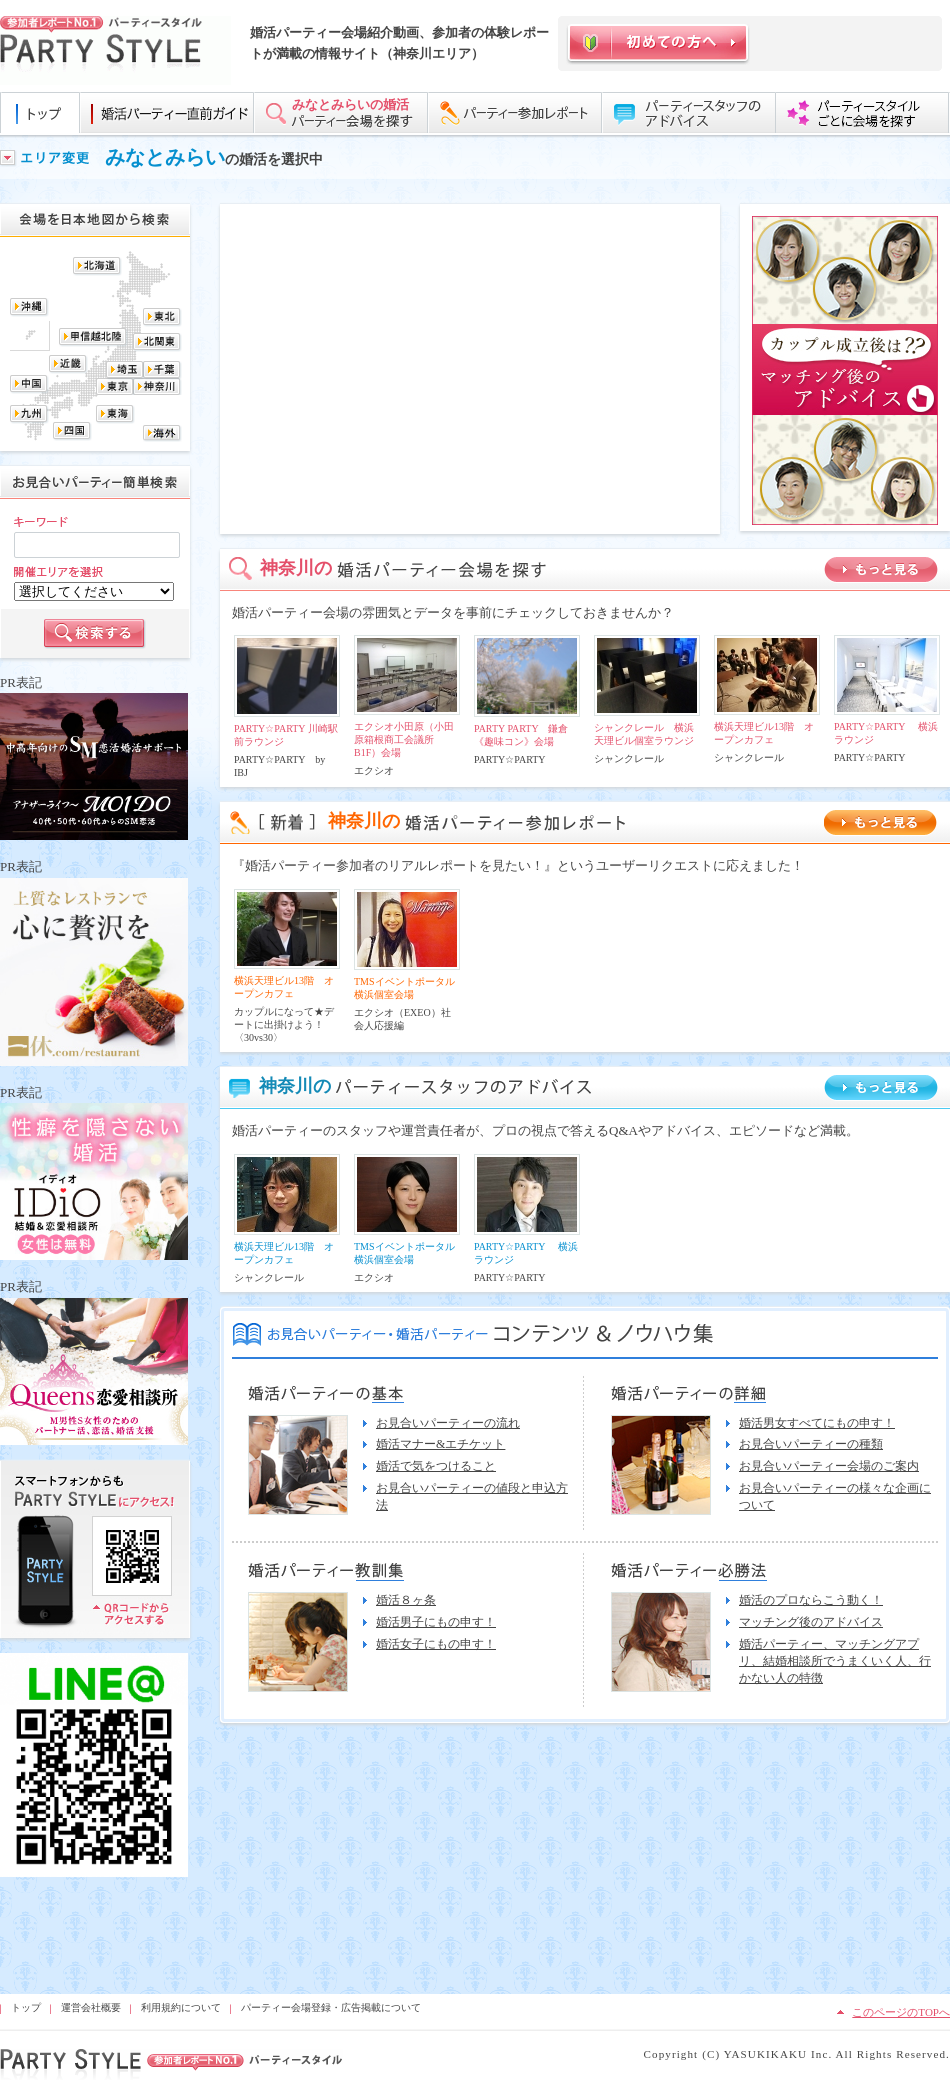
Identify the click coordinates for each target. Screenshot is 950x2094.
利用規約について (181, 2007)
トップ (26, 2007)
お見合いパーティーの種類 (811, 1444)
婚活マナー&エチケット (440, 1444)
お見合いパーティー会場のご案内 (829, 1466)
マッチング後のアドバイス (811, 1622)
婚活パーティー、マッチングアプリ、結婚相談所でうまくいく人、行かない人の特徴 (835, 1661)
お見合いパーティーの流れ (448, 1423)
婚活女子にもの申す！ (436, 1644)
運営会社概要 (91, 2007)
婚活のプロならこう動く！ (811, 1600)
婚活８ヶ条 (406, 1600)
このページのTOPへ (901, 2012)
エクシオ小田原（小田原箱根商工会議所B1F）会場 (404, 739)
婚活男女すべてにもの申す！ (817, 1423)
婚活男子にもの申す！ (436, 1622)
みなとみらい (165, 157)
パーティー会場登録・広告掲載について (331, 2007)
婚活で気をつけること (436, 1466)
